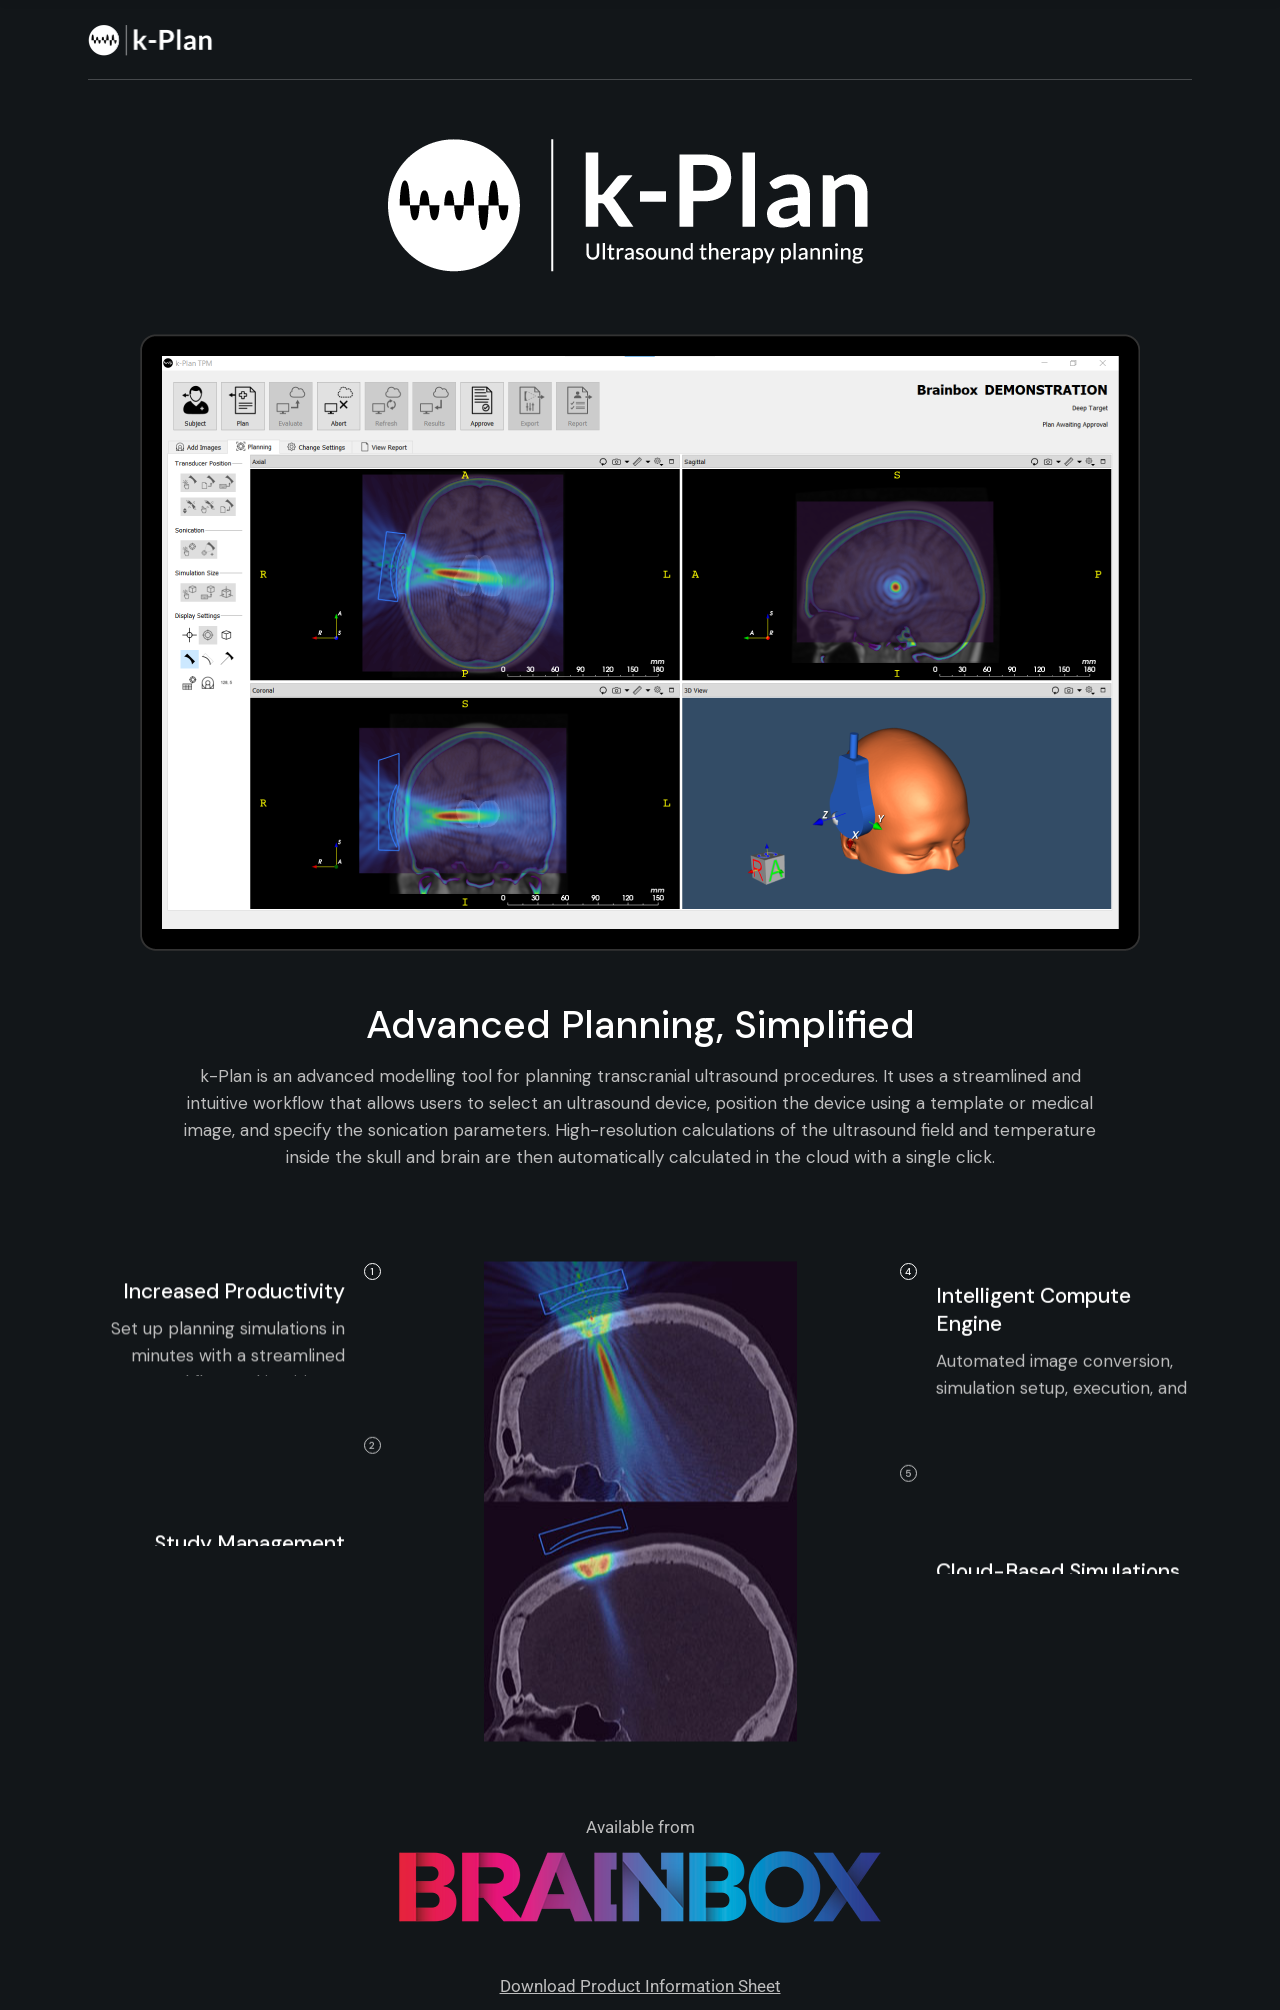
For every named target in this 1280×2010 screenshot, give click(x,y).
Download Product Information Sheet (640, 1986)
